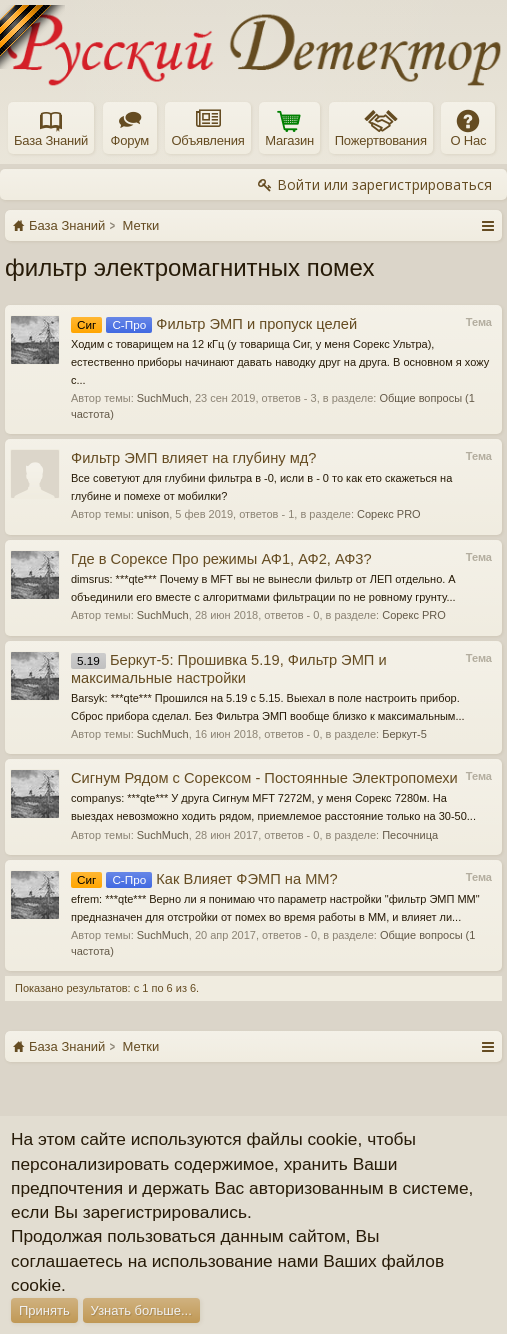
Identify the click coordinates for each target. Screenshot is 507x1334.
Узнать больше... (141, 1310)
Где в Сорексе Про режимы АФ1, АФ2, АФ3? (221, 559)
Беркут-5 (404, 734)
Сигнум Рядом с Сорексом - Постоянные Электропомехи (264, 778)
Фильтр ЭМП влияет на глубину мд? (193, 458)
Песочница (410, 835)
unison (153, 514)
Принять (44, 1310)
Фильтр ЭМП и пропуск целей (214, 324)
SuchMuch (163, 398)
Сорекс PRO (389, 514)
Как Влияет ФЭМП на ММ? (204, 879)
